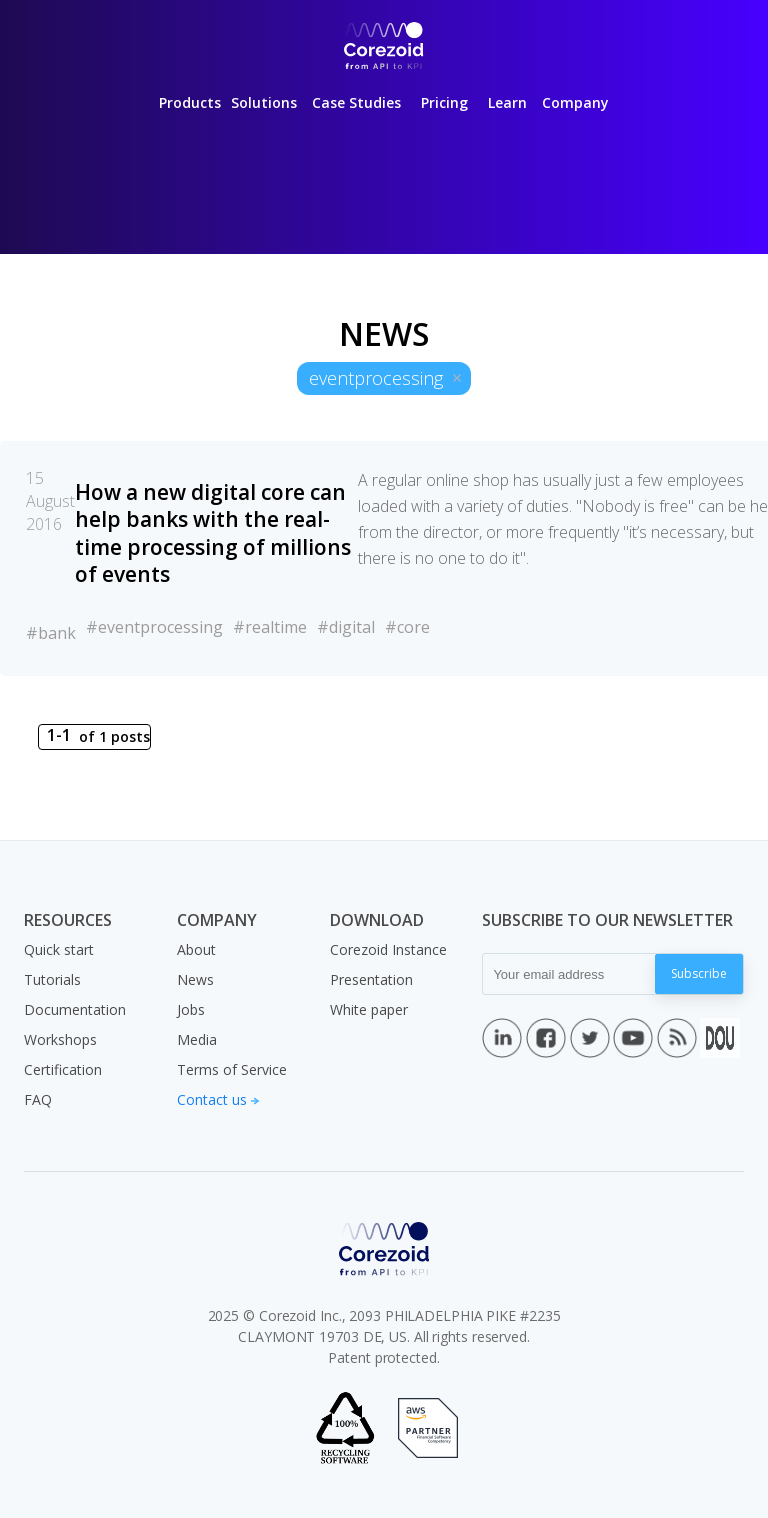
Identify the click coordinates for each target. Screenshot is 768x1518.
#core (407, 627)
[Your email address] (569, 974)
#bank (51, 633)
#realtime (270, 627)
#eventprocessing (154, 627)
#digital (346, 627)
